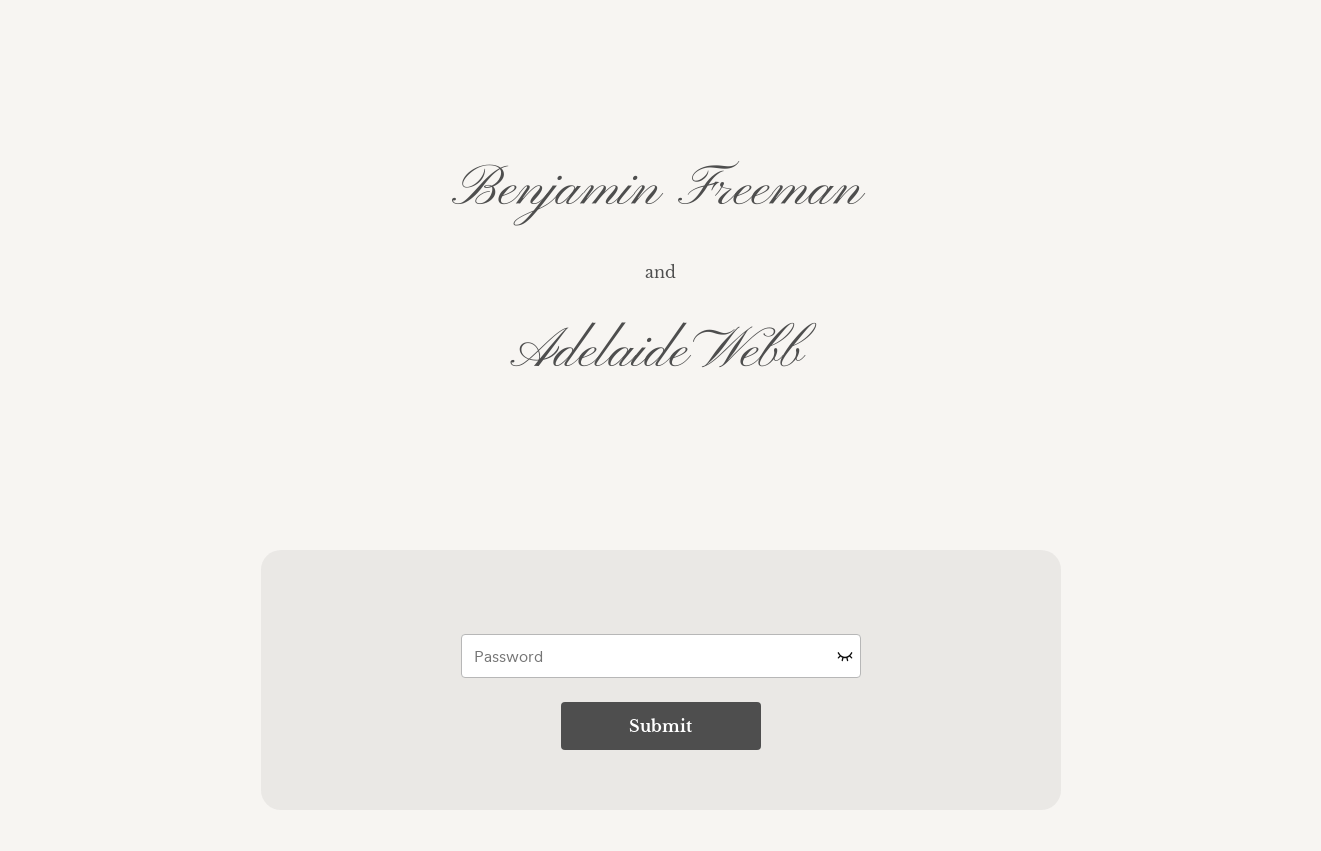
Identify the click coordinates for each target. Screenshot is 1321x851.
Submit (660, 726)
